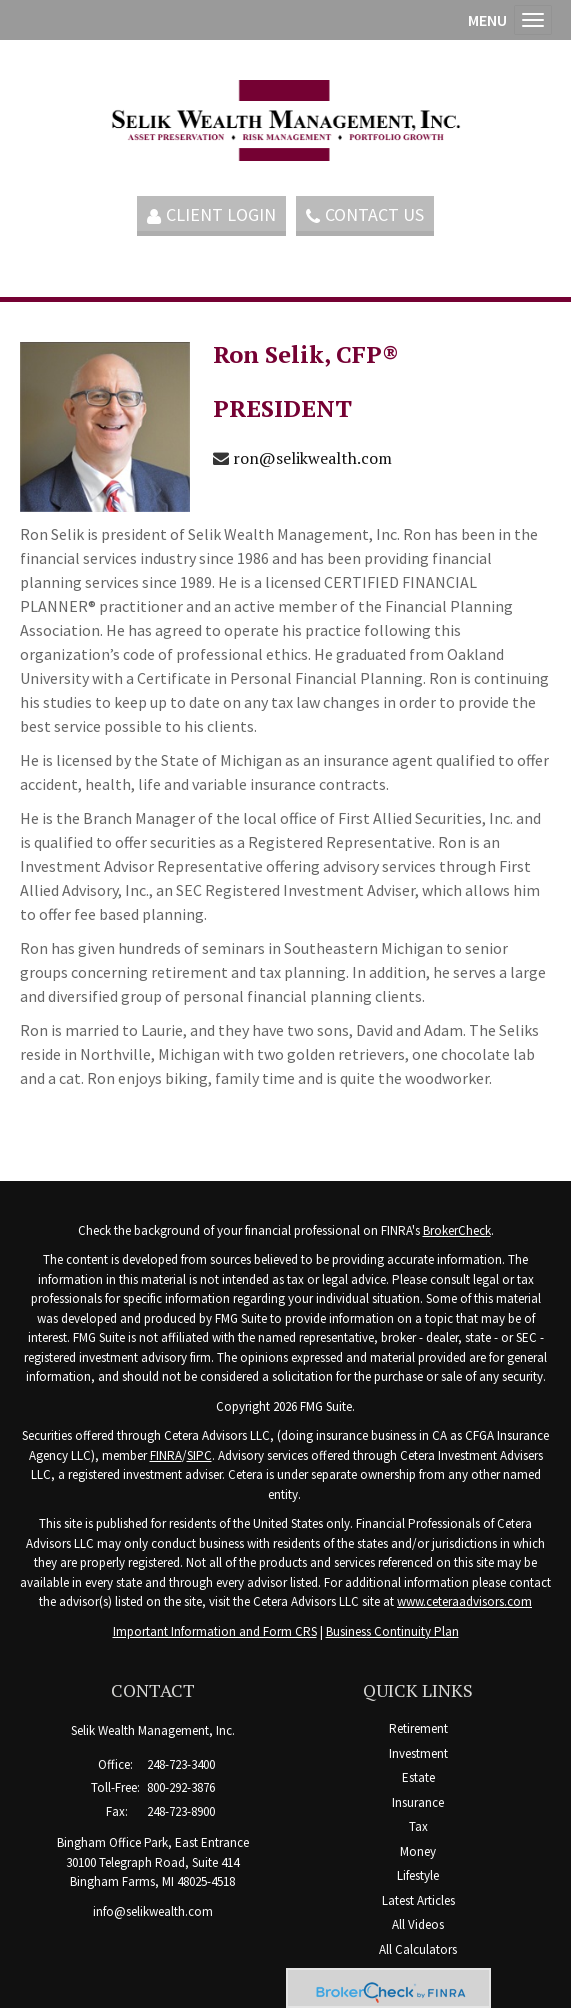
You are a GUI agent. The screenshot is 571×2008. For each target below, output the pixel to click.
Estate (418, 1777)
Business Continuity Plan (392, 1631)
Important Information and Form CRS (215, 1631)
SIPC (199, 1455)
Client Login (211, 214)
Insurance (418, 1802)
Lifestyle (418, 1875)
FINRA (166, 1455)
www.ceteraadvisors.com (464, 1601)
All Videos (418, 1924)
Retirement (418, 1728)
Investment (418, 1753)
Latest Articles (418, 1900)
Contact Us (365, 214)
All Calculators (418, 1949)
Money (418, 1851)
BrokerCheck (457, 1230)
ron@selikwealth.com (312, 458)
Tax (418, 1826)
